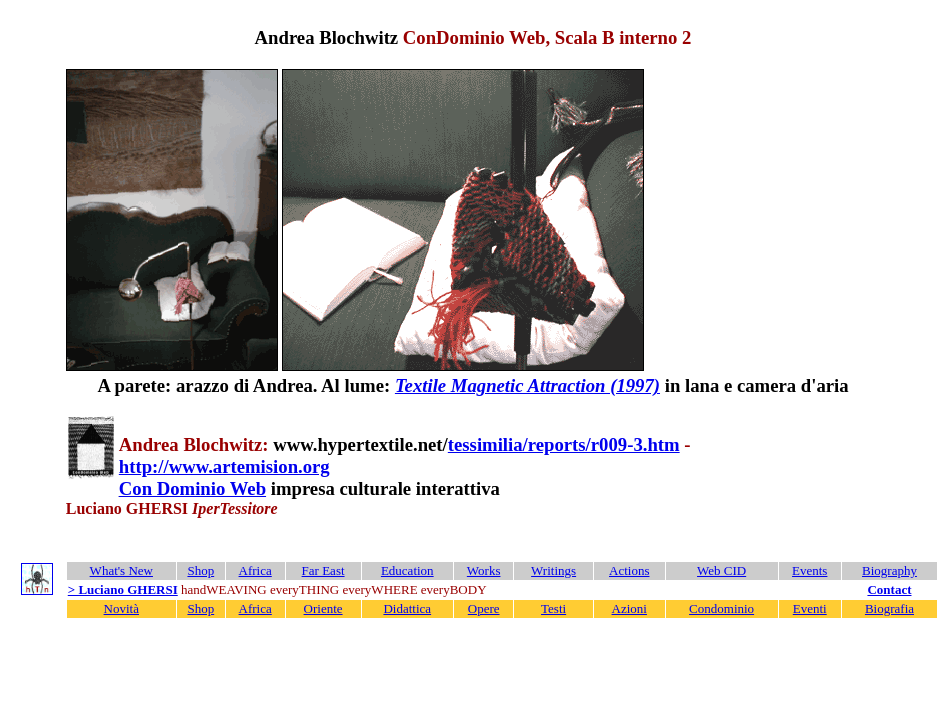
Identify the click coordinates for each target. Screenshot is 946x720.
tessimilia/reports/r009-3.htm (564, 444)
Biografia (889, 608)
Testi (553, 608)
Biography (889, 570)
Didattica (407, 608)
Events (809, 570)
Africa (255, 570)
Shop (200, 570)
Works (484, 570)
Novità (121, 608)
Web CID (721, 570)
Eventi (810, 608)
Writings (553, 570)
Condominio (721, 608)
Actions (629, 570)
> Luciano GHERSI (123, 589)
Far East (323, 570)
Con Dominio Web (192, 488)
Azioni (629, 608)
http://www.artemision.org (224, 466)
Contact (889, 589)
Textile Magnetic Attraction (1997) (527, 385)
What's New (121, 570)
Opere (484, 608)
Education (407, 570)
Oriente (323, 608)
